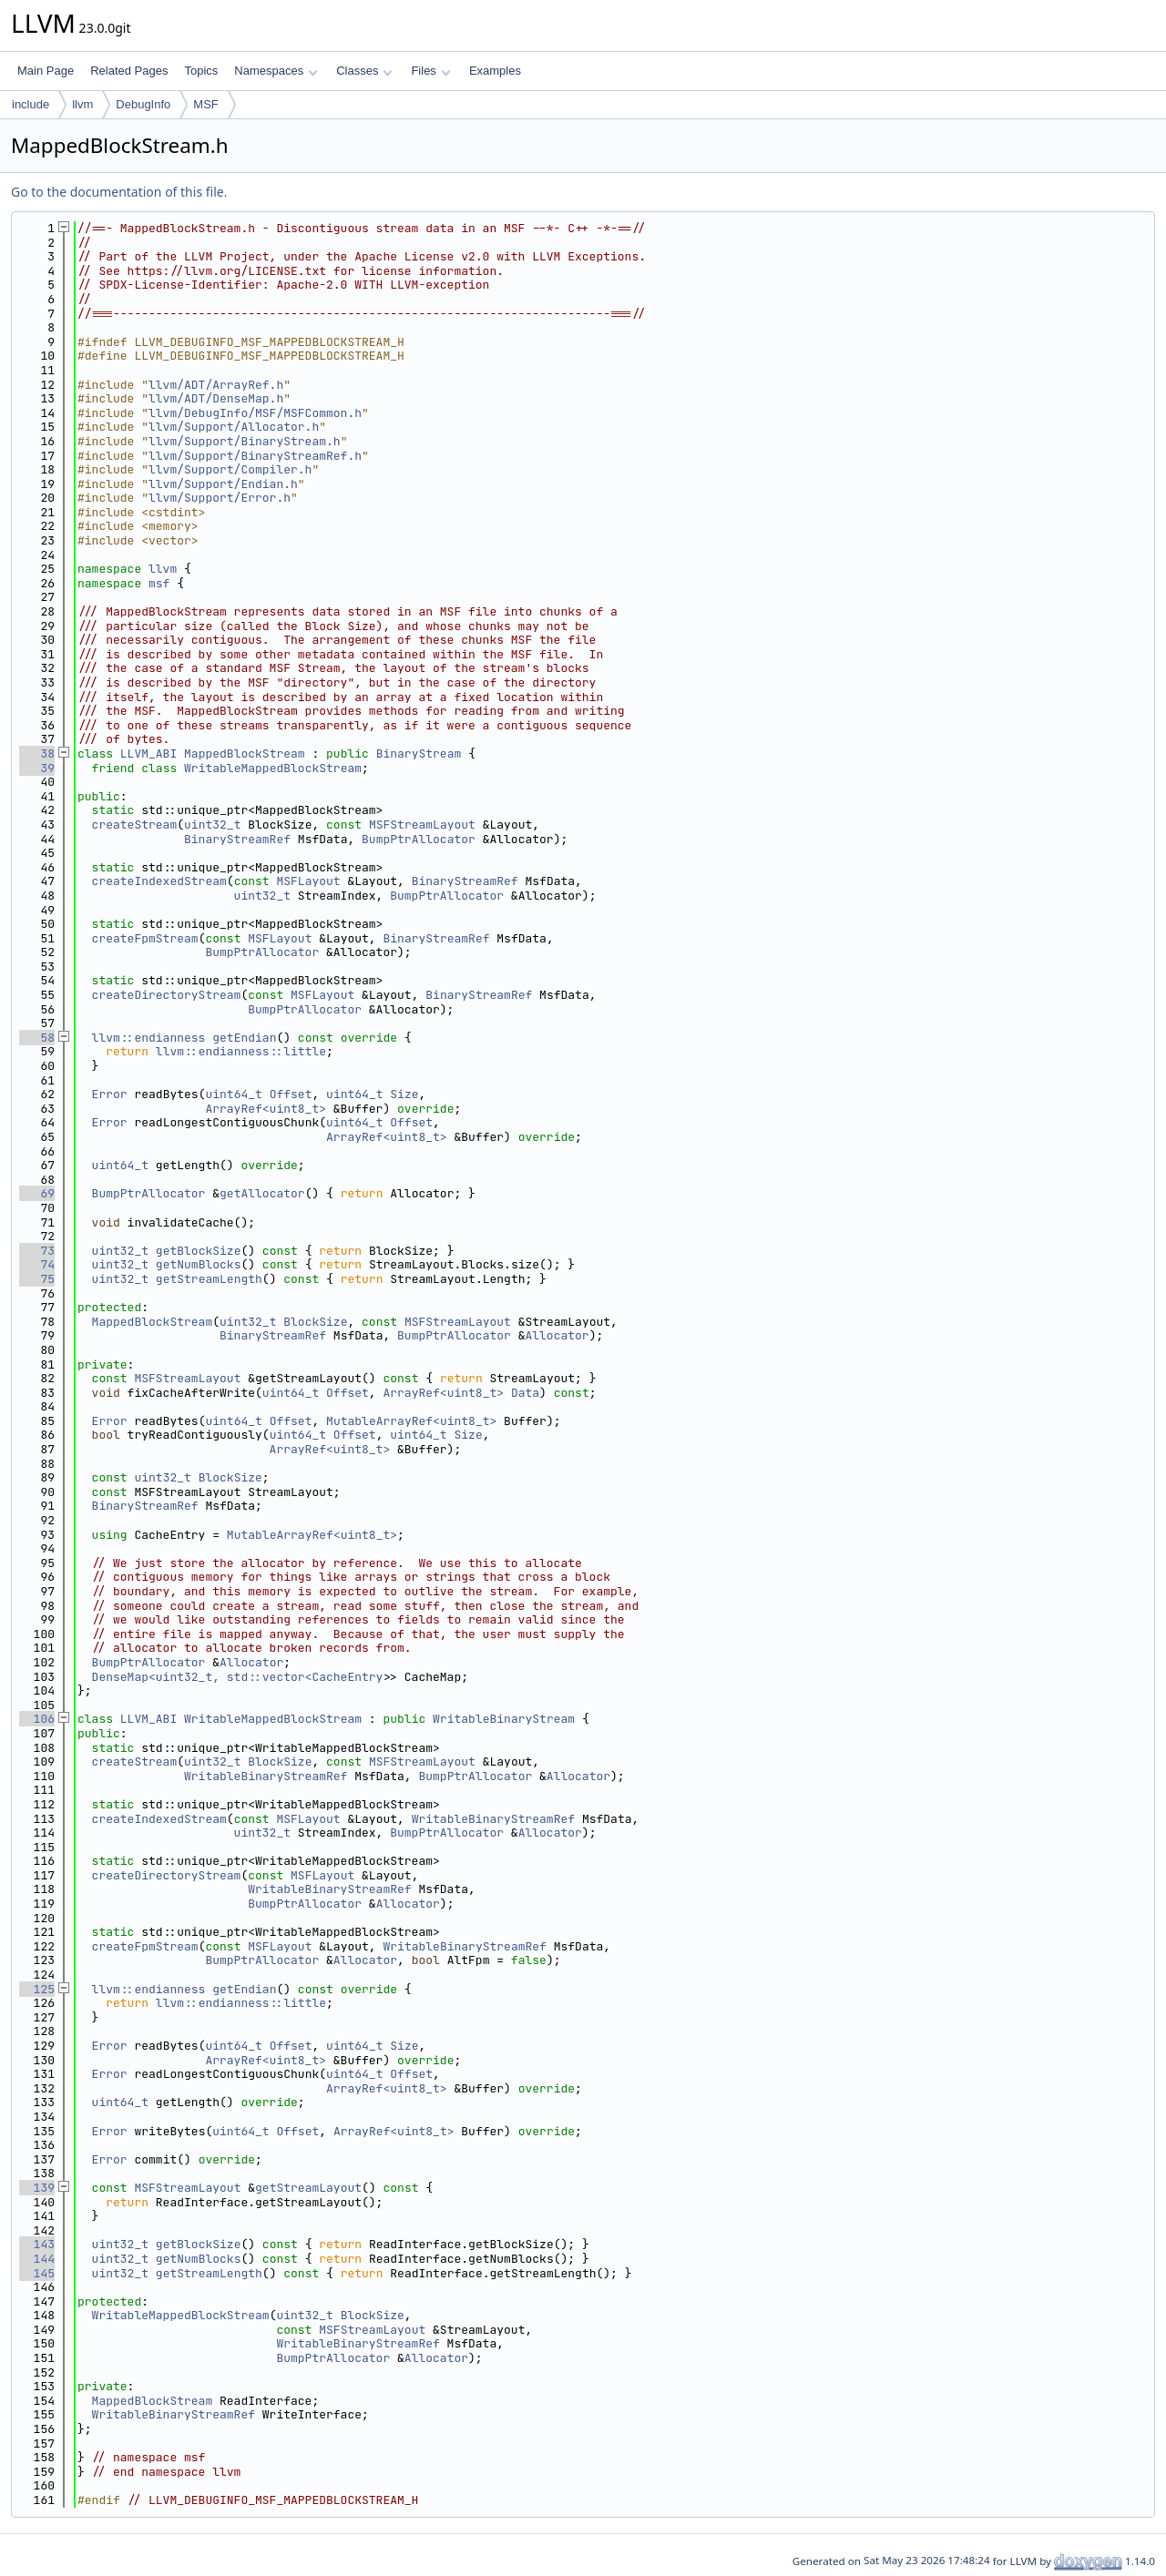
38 (37, 753)
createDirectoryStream (166, 995)
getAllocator (262, 1193)
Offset (291, 1094)
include (30, 104)
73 (37, 1250)
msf (158, 583)
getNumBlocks (198, 1264)
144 (37, 2258)
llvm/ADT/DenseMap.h (215, 398)
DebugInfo (143, 104)
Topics (201, 70)
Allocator (556, 1335)
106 (37, 1718)
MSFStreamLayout (422, 824)
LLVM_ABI (148, 753)
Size (404, 1094)
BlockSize (315, 1321)
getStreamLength (209, 1279)
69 (37, 1193)
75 (37, 1279)
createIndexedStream (159, 881)
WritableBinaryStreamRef (265, 1776)
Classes (364, 70)
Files (430, 70)
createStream (135, 824)
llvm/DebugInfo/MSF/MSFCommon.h (255, 413)
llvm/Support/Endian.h (223, 484)
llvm (82, 104)
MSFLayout (308, 881)
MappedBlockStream (244, 753)
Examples (495, 70)
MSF (205, 104)
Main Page (45, 70)
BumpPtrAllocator (419, 839)
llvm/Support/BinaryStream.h (244, 441)
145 (37, 2273)
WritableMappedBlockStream (273, 768)
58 (37, 1037)
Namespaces (275, 70)
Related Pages (129, 70)
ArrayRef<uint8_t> (265, 1108)
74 (37, 1264)
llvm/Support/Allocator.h (233, 426)
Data (525, 1392)
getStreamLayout (308, 2187)
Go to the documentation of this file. (119, 191)
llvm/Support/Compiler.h (230, 469)
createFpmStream (145, 938)
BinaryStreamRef (237, 839)
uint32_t (212, 824)
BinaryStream (419, 753)
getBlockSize (198, 1250)
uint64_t (233, 1094)
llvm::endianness (149, 1037)
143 (37, 2244)
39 (37, 768)
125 (37, 1989)
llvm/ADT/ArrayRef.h (215, 384)
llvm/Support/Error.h (219, 497)
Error (110, 1094)
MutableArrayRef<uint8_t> (411, 1421)
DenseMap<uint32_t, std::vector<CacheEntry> (241, 1677)
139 (37, 2187)
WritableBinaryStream (504, 1718)
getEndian (244, 1037)
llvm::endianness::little (241, 1051)
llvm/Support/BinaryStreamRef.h (255, 455)
